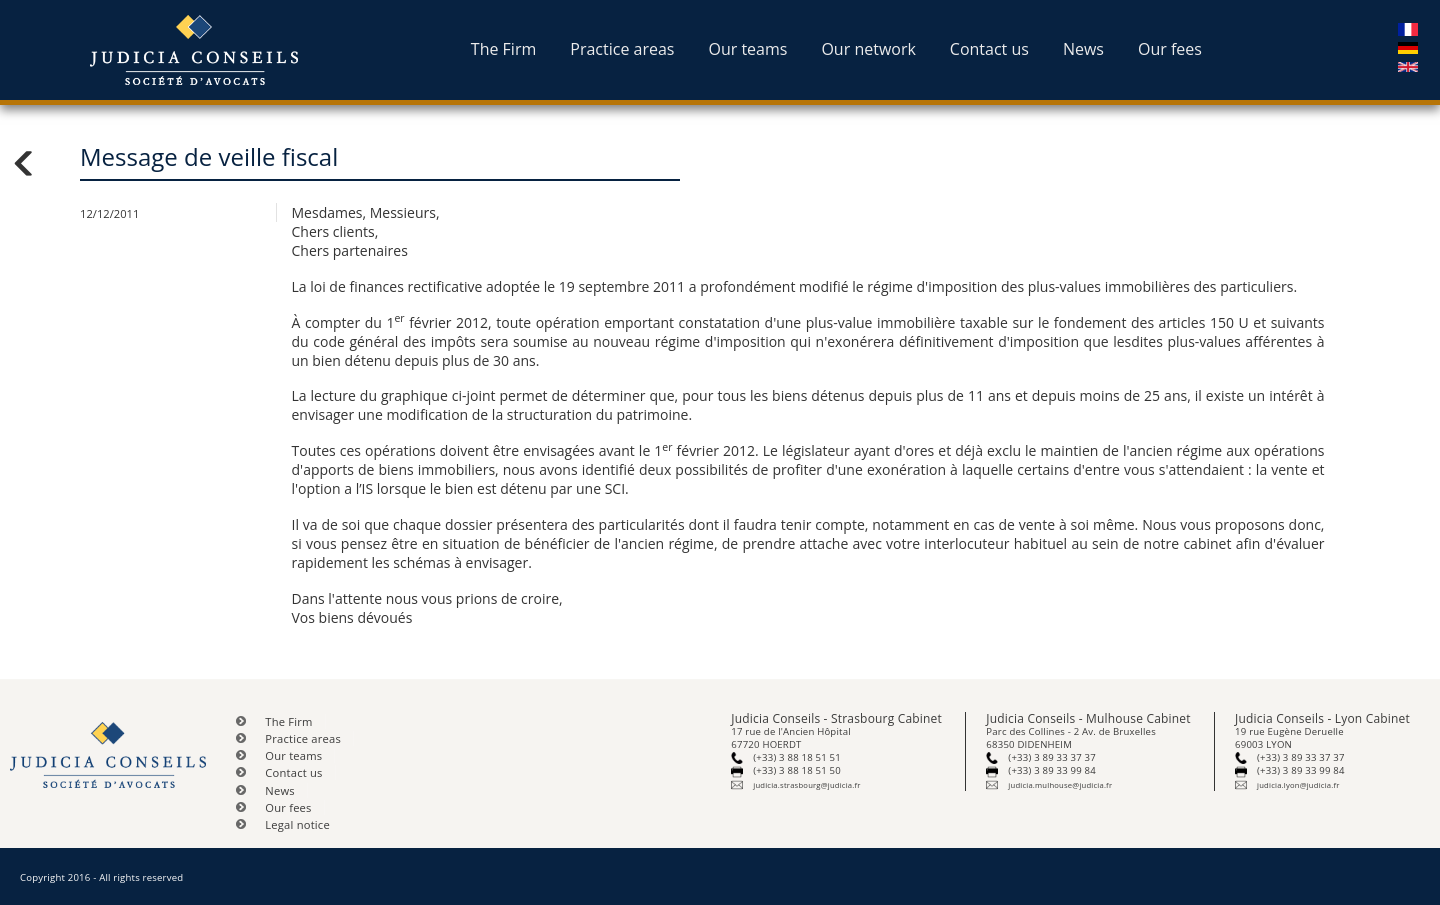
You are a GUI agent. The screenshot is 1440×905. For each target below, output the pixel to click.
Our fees (1170, 49)
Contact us (989, 49)
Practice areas (622, 49)
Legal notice (297, 824)
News (1083, 49)
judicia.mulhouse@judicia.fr (1060, 785)
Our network (868, 49)
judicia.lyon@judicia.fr (1298, 785)
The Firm (503, 49)
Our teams (747, 49)
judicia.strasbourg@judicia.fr (806, 785)
